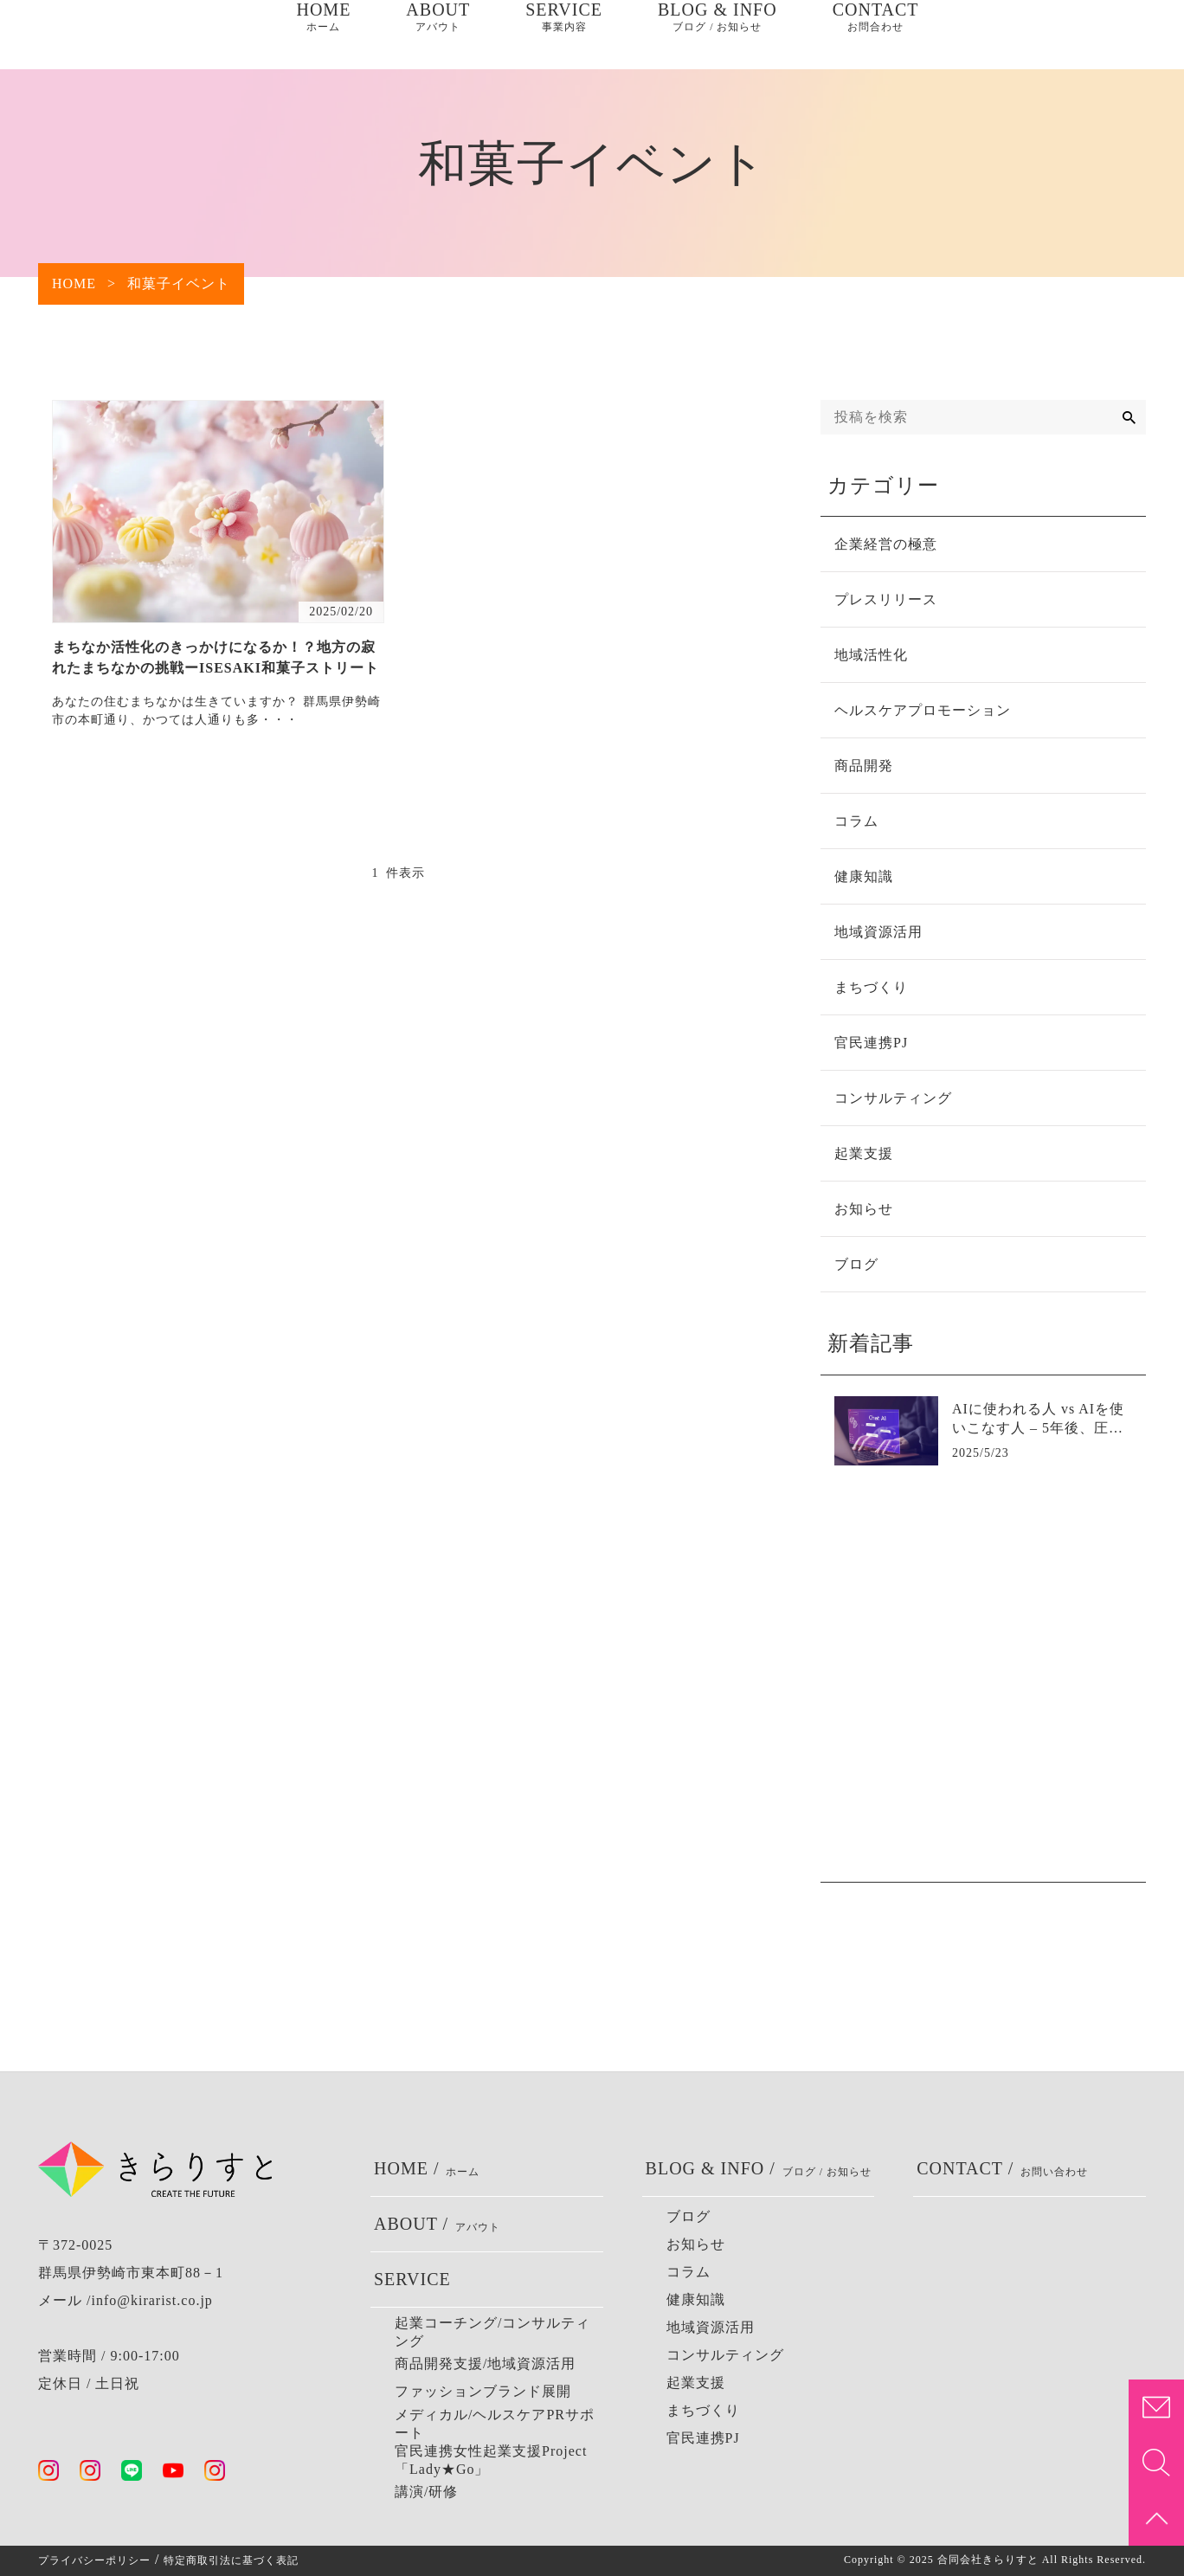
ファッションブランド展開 (483, 2391)
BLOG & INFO (717, 34)
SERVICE (563, 34)
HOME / (426, 2169)
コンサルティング (725, 2354)
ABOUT (438, 34)
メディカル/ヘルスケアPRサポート (495, 2423)
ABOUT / (437, 2224)
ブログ (688, 2216)
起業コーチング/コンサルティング (492, 2331)
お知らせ (695, 2244)
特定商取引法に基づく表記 (231, 2560)
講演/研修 (426, 2491)
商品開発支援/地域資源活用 (485, 2363)
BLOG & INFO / (759, 2169)
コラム (688, 2271)
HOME (323, 34)
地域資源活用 (710, 2327)
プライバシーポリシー (94, 2560)
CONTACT (876, 34)
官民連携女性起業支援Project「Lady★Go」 (491, 2460)
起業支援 (695, 2382)
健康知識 (695, 2299)
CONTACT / (1002, 2169)
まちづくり (703, 2410)
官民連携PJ (703, 2438)
